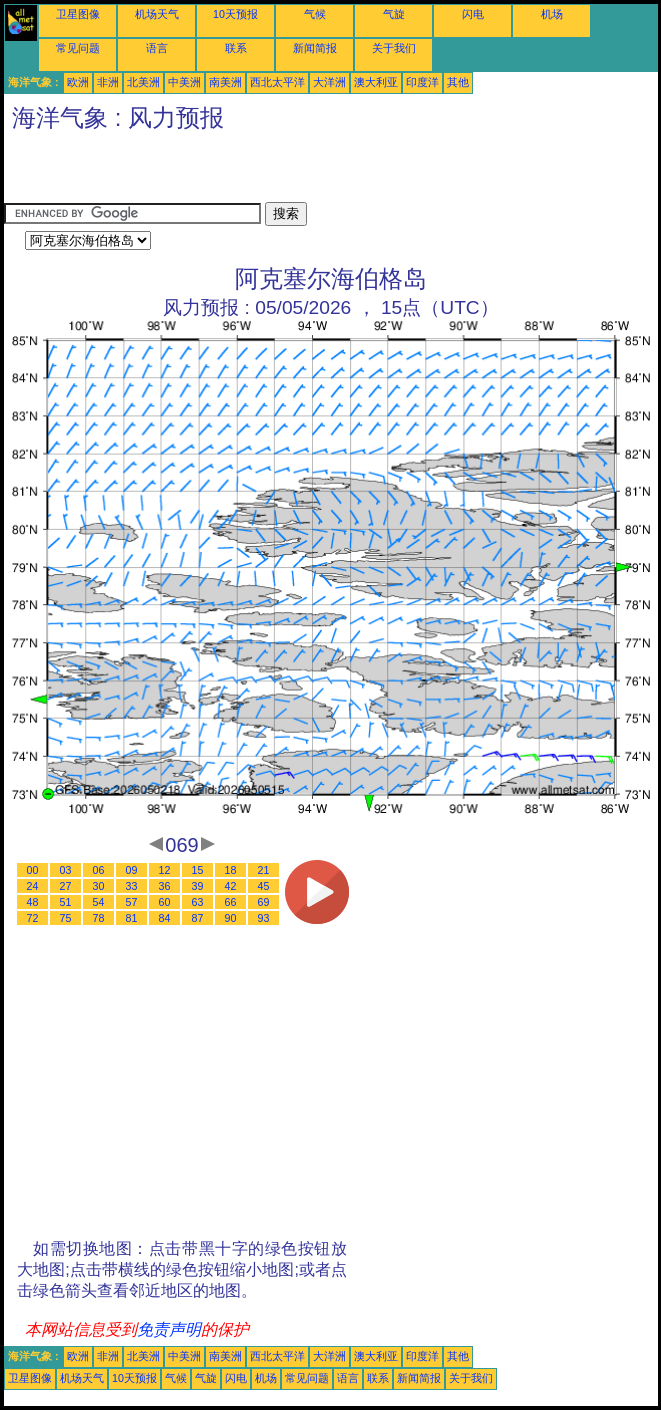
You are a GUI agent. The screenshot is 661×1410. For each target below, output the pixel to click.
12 (165, 870)
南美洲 (225, 82)
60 (165, 902)
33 (132, 886)
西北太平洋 (277, 82)
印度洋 (422, 82)
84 (165, 918)
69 (264, 902)
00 (33, 870)
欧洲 (78, 82)
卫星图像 (78, 14)
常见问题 (78, 48)
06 (99, 870)
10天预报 (235, 14)
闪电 (473, 14)
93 (264, 918)
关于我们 (394, 48)
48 (33, 902)
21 (264, 870)
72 (33, 918)
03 (66, 870)
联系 (236, 48)
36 (165, 886)
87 (198, 918)
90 (231, 918)
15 (198, 870)
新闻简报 (315, 48)
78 (99, 918)
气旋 (394, 14)
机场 (552, 14)
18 (231, 870)
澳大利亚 (376, 82)
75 (66, 918)
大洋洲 (329, 82)
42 (231, 886)
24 (33, 886)
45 (264, 886)
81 (132, 918)
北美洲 (143, 82)
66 (231, 902)
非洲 (108, 82)
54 (99, 902)
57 (132, 902)
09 (132, 870)
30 (99, 886)
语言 (157, 48)
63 (198, 902)
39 (198, 886)
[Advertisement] (238, 172)
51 (66, 902)
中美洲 (184, 82)
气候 (315, 14)
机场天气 (157, 14)
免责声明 (169, 1329)
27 (66, 886)
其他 (458, 82)
